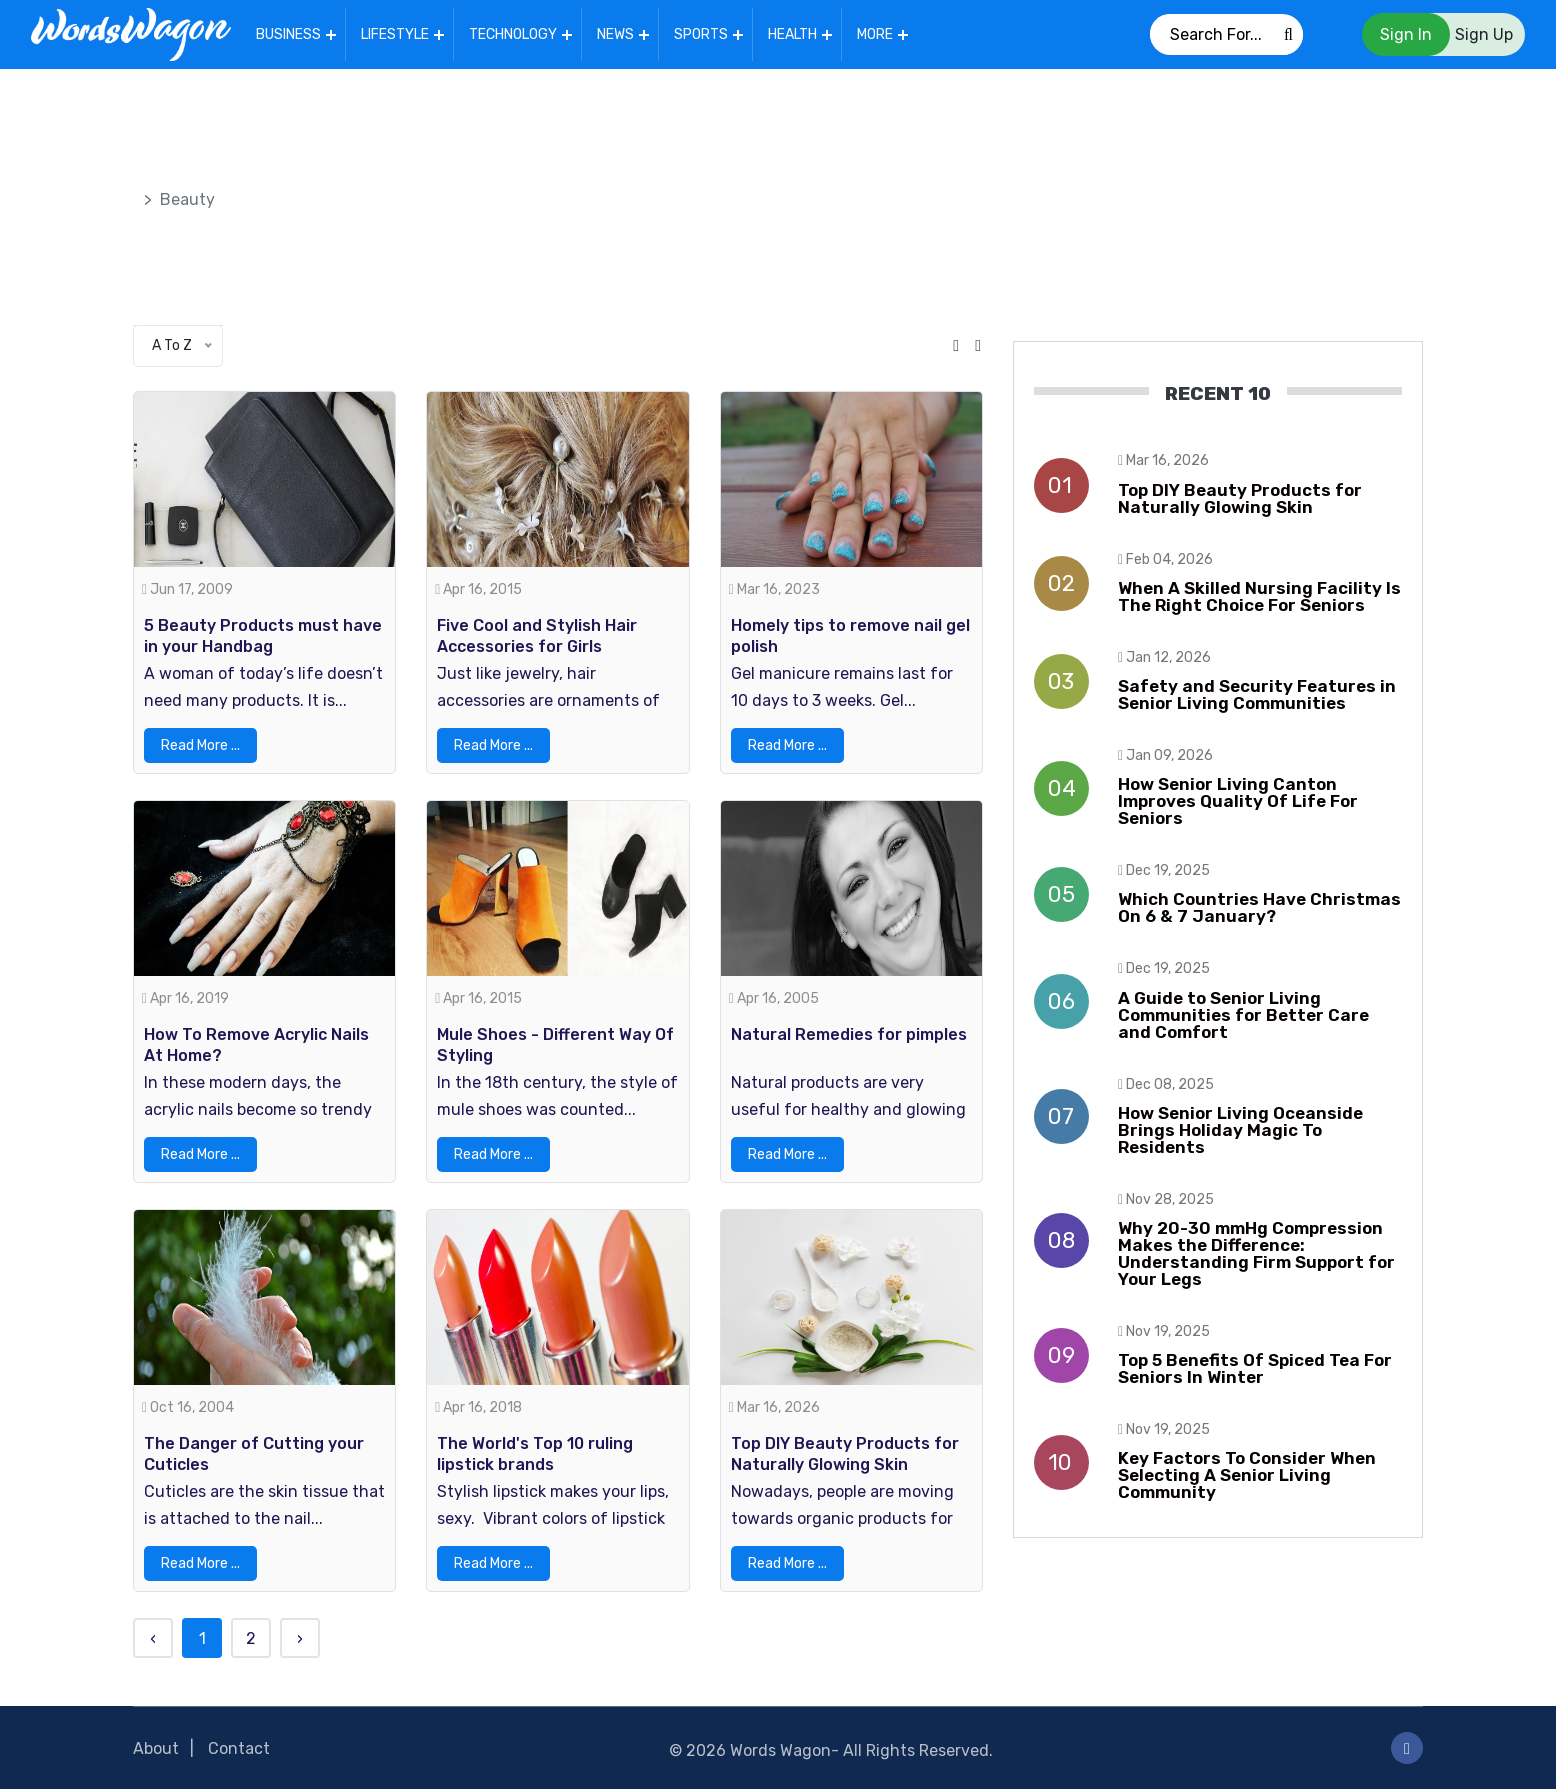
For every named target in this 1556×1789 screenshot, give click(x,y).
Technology (513, 34)
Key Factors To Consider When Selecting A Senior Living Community (1247, 1475)
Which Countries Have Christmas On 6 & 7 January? (1259, 907)
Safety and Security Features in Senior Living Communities (1257, 694)
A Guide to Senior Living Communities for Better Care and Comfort (1243, 1015)
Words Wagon (780, 1750)
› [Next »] (300, 1638)
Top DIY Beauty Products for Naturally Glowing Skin (1240, 498)
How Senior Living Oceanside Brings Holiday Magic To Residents (1240, 1130)
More (875, 34)
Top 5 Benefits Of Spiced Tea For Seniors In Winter (1255, 1368)
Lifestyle (395, 34)
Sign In (1406, 34)
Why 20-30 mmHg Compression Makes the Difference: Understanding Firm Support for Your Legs (1256, 1253)
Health (792, 34)
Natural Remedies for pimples (849, 1034)
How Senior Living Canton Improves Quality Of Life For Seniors (1238, 801)
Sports (701, 34)
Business (288, 34)
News (615, 34)
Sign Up (1484, 34)
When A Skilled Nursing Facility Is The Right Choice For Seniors (1259, 596)
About (156, 1748)
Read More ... (200, 745)
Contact (239, 1748)
